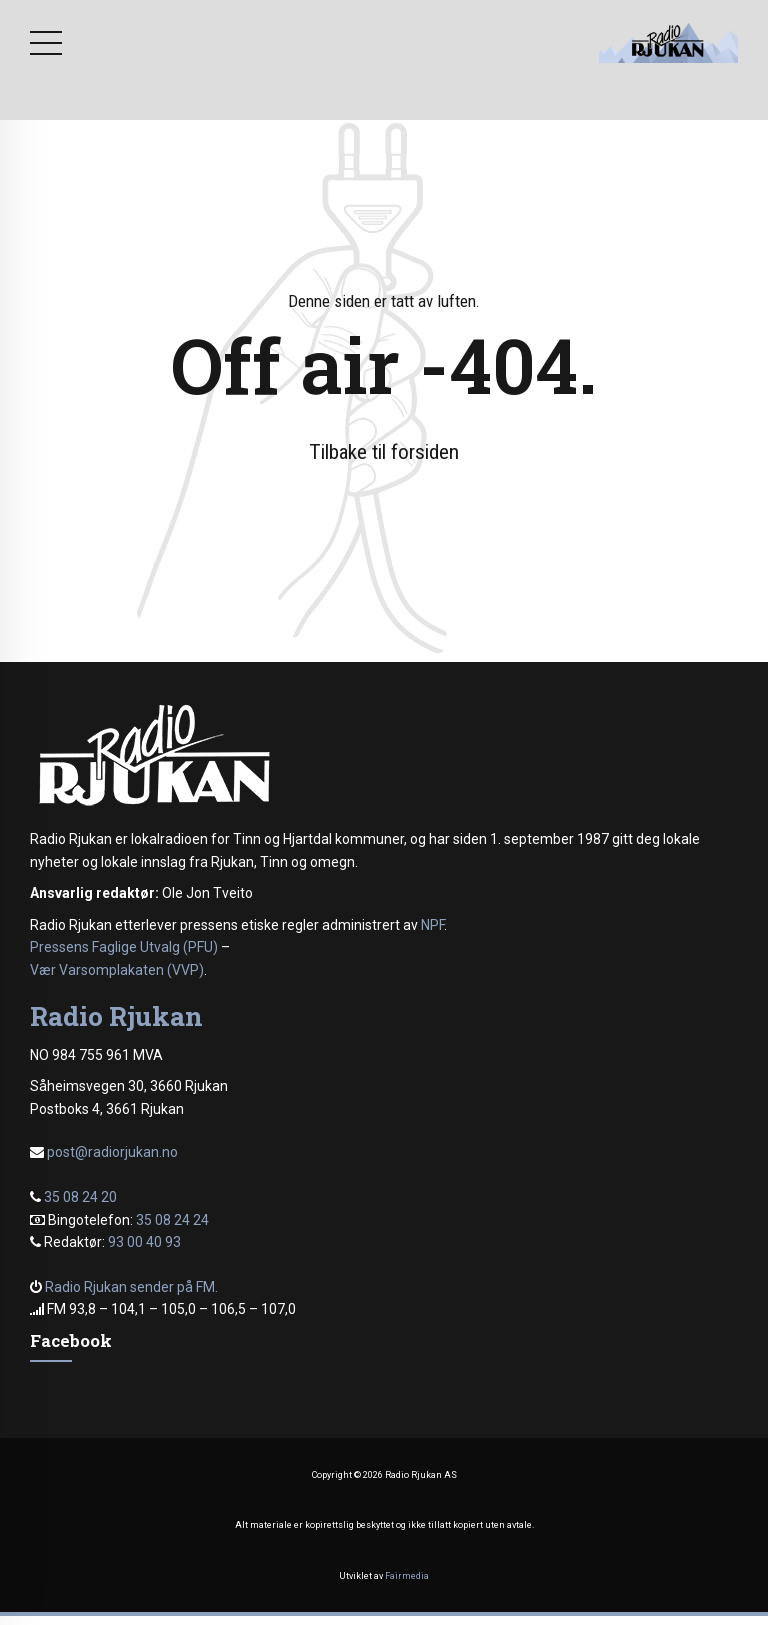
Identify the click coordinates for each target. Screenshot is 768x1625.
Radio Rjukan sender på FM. (131, 1287)
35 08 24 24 (172, 1220)
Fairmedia (407, 1576)
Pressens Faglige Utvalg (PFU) (124, 947)
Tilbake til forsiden (384, 452)
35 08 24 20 (80, 1197)
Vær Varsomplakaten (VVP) (117, 970)
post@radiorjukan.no (112, 1152)
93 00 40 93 (144, 1242)
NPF (432, 925)
